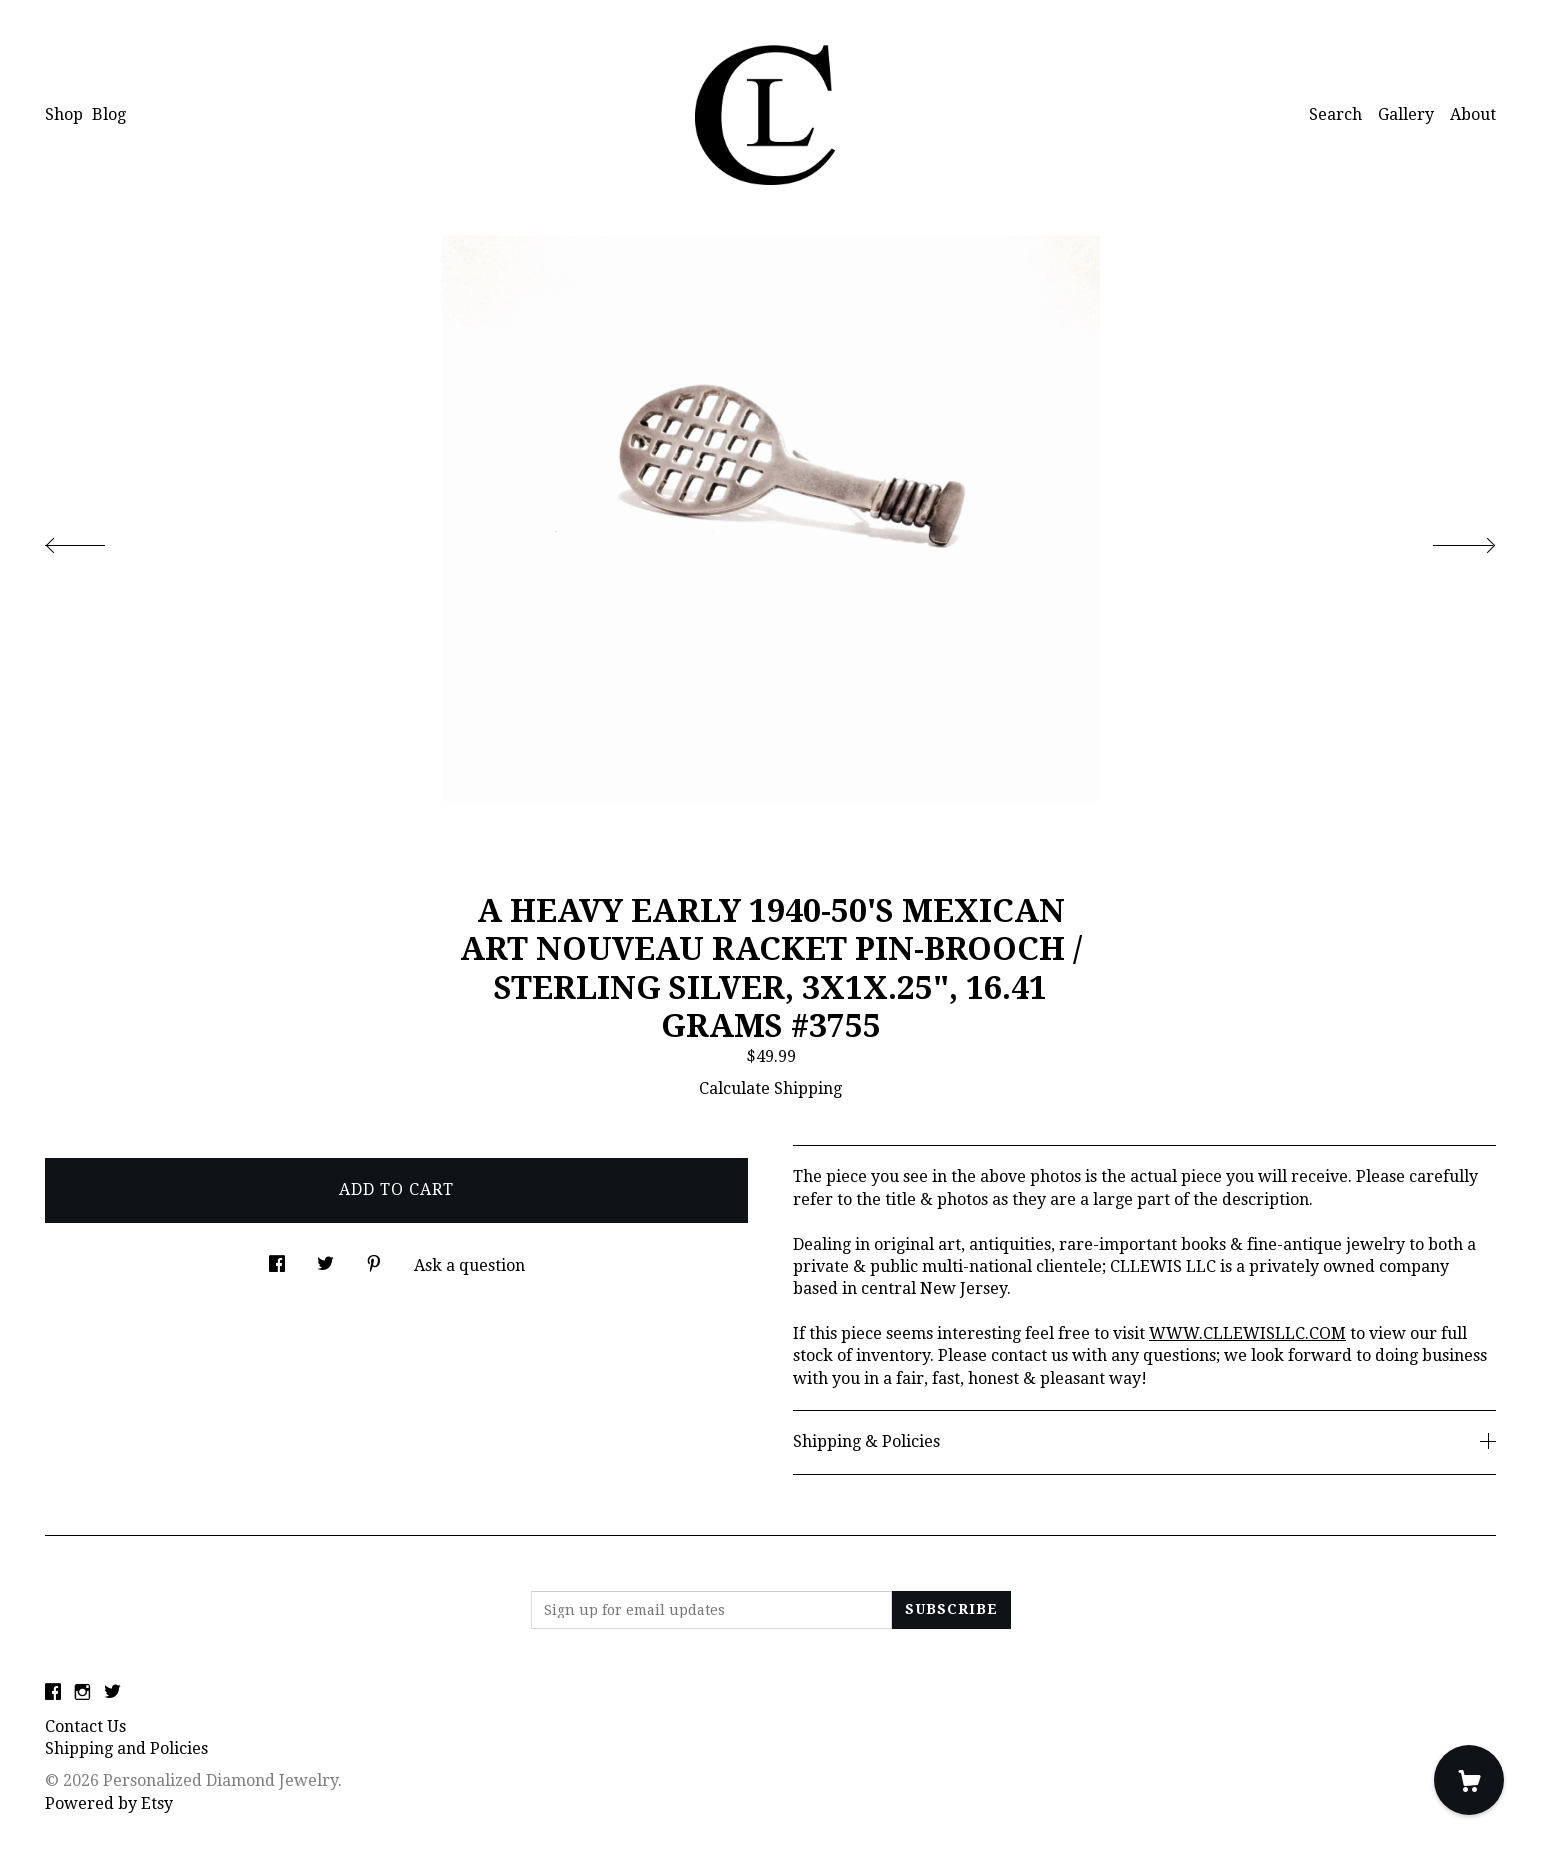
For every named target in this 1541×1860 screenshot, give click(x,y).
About (1473, 114)
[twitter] (112, 1693)
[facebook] (53, 1693)
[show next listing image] (1446, 540)
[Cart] (1469, 1780)
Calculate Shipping (770, 1088)
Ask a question (469, 1265)
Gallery (1406, 114)
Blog (109, 114)
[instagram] (82, 1693)
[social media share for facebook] (277, 1259)
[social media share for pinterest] (374, 1259)
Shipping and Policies (126, 1748)
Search (1335, 114)
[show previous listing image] (95, 540)
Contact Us (85, 1726)
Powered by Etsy (109, 1803)
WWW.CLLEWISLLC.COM (1247, 1333)
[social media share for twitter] (325, 1259)
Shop (64, 114)
